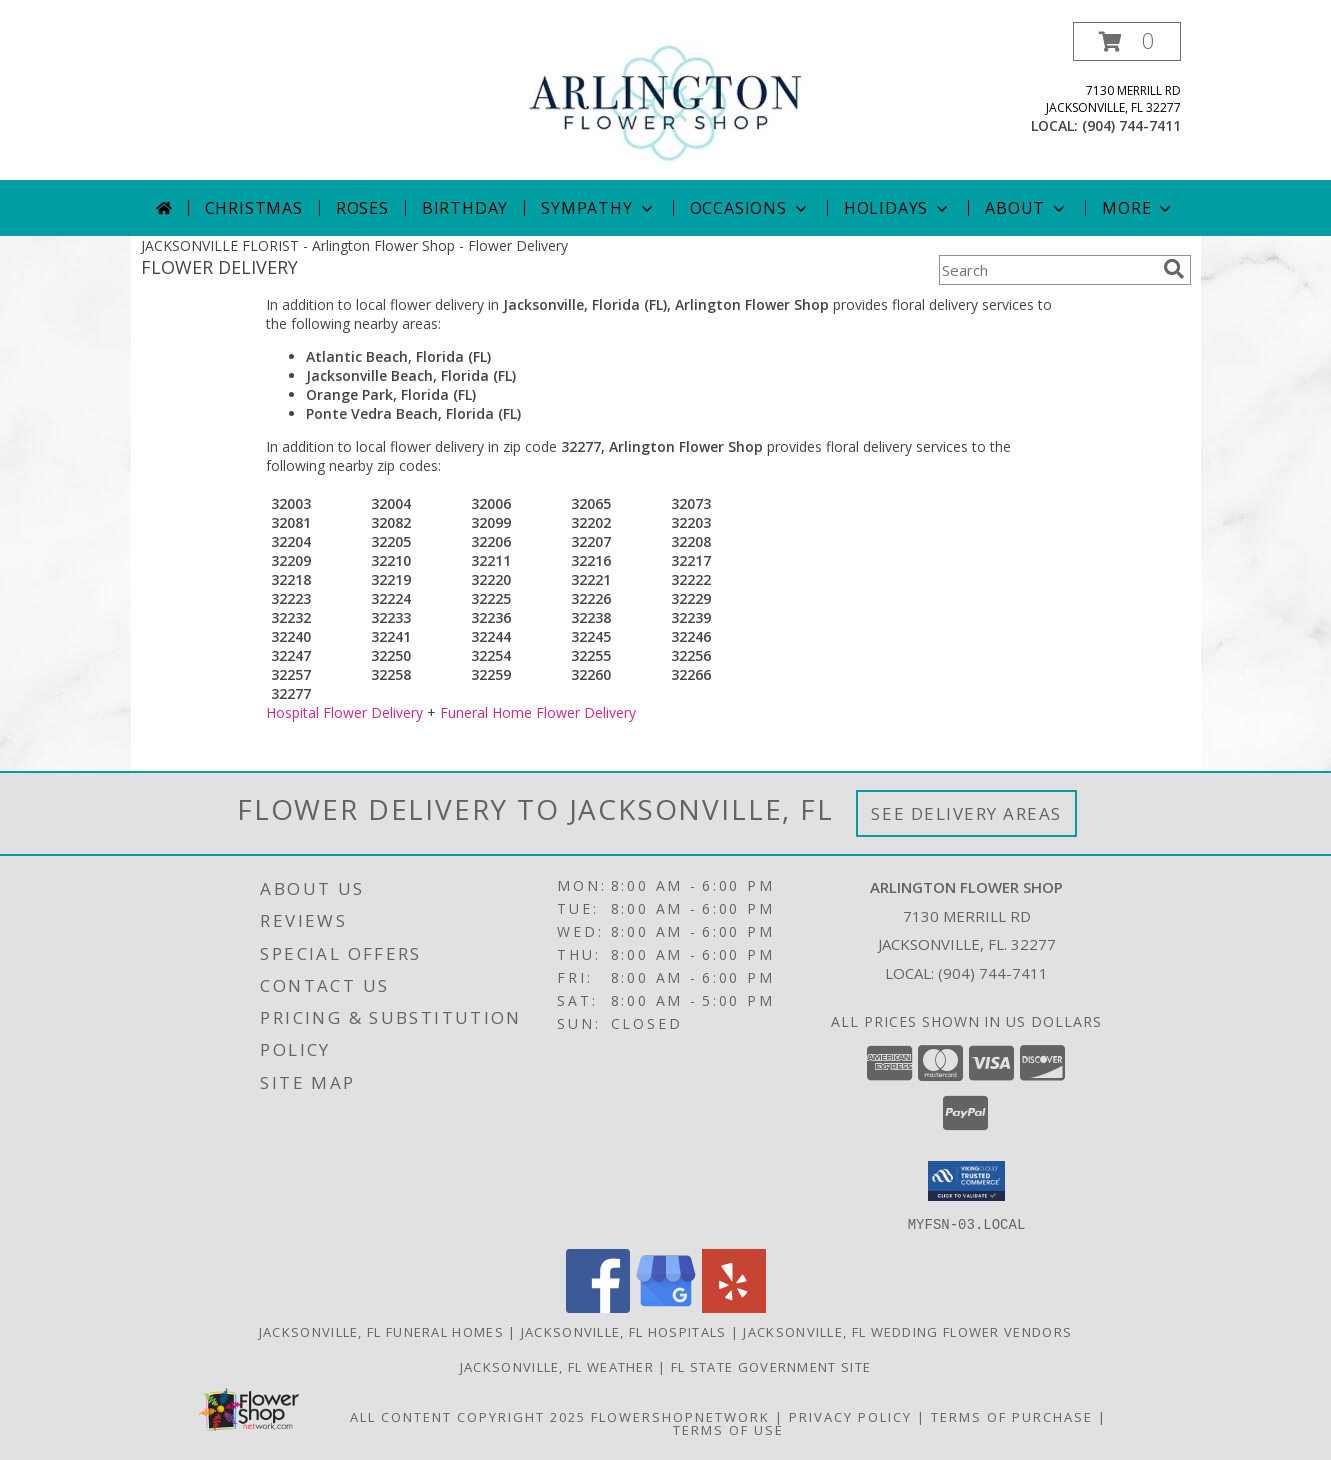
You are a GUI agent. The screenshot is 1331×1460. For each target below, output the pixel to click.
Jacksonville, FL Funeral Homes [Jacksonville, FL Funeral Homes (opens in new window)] (381, 1331)
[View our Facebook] (598, 1306)
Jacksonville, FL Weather (557, 1366)
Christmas (254, 208)
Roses (362, 208)
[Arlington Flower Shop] (665, 99)
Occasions (750, 208)
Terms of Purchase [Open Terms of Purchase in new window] (1012, 1416)
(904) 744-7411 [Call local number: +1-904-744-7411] (1131, 125)
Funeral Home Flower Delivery (538, 712)
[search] (1174, 269)
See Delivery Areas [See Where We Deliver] (966, 813)
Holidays (898, 208)
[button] (1127, 41)
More (1138, 208)
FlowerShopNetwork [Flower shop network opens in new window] (680, 1416)
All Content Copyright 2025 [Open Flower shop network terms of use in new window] (468, 1416)
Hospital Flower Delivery (344, 712)
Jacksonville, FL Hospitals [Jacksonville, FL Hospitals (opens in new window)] (624, 1331)
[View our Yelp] (734, 1306)
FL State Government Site (771, 1366)
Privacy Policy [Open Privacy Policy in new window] (850, 1416)
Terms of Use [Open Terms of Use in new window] (728, 1429)
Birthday (465, 208)
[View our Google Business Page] (666, 1306)
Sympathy (598, 208)
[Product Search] (1047, 270)
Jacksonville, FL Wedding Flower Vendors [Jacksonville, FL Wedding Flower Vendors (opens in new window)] (907, 1331)
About (1027, 208)
